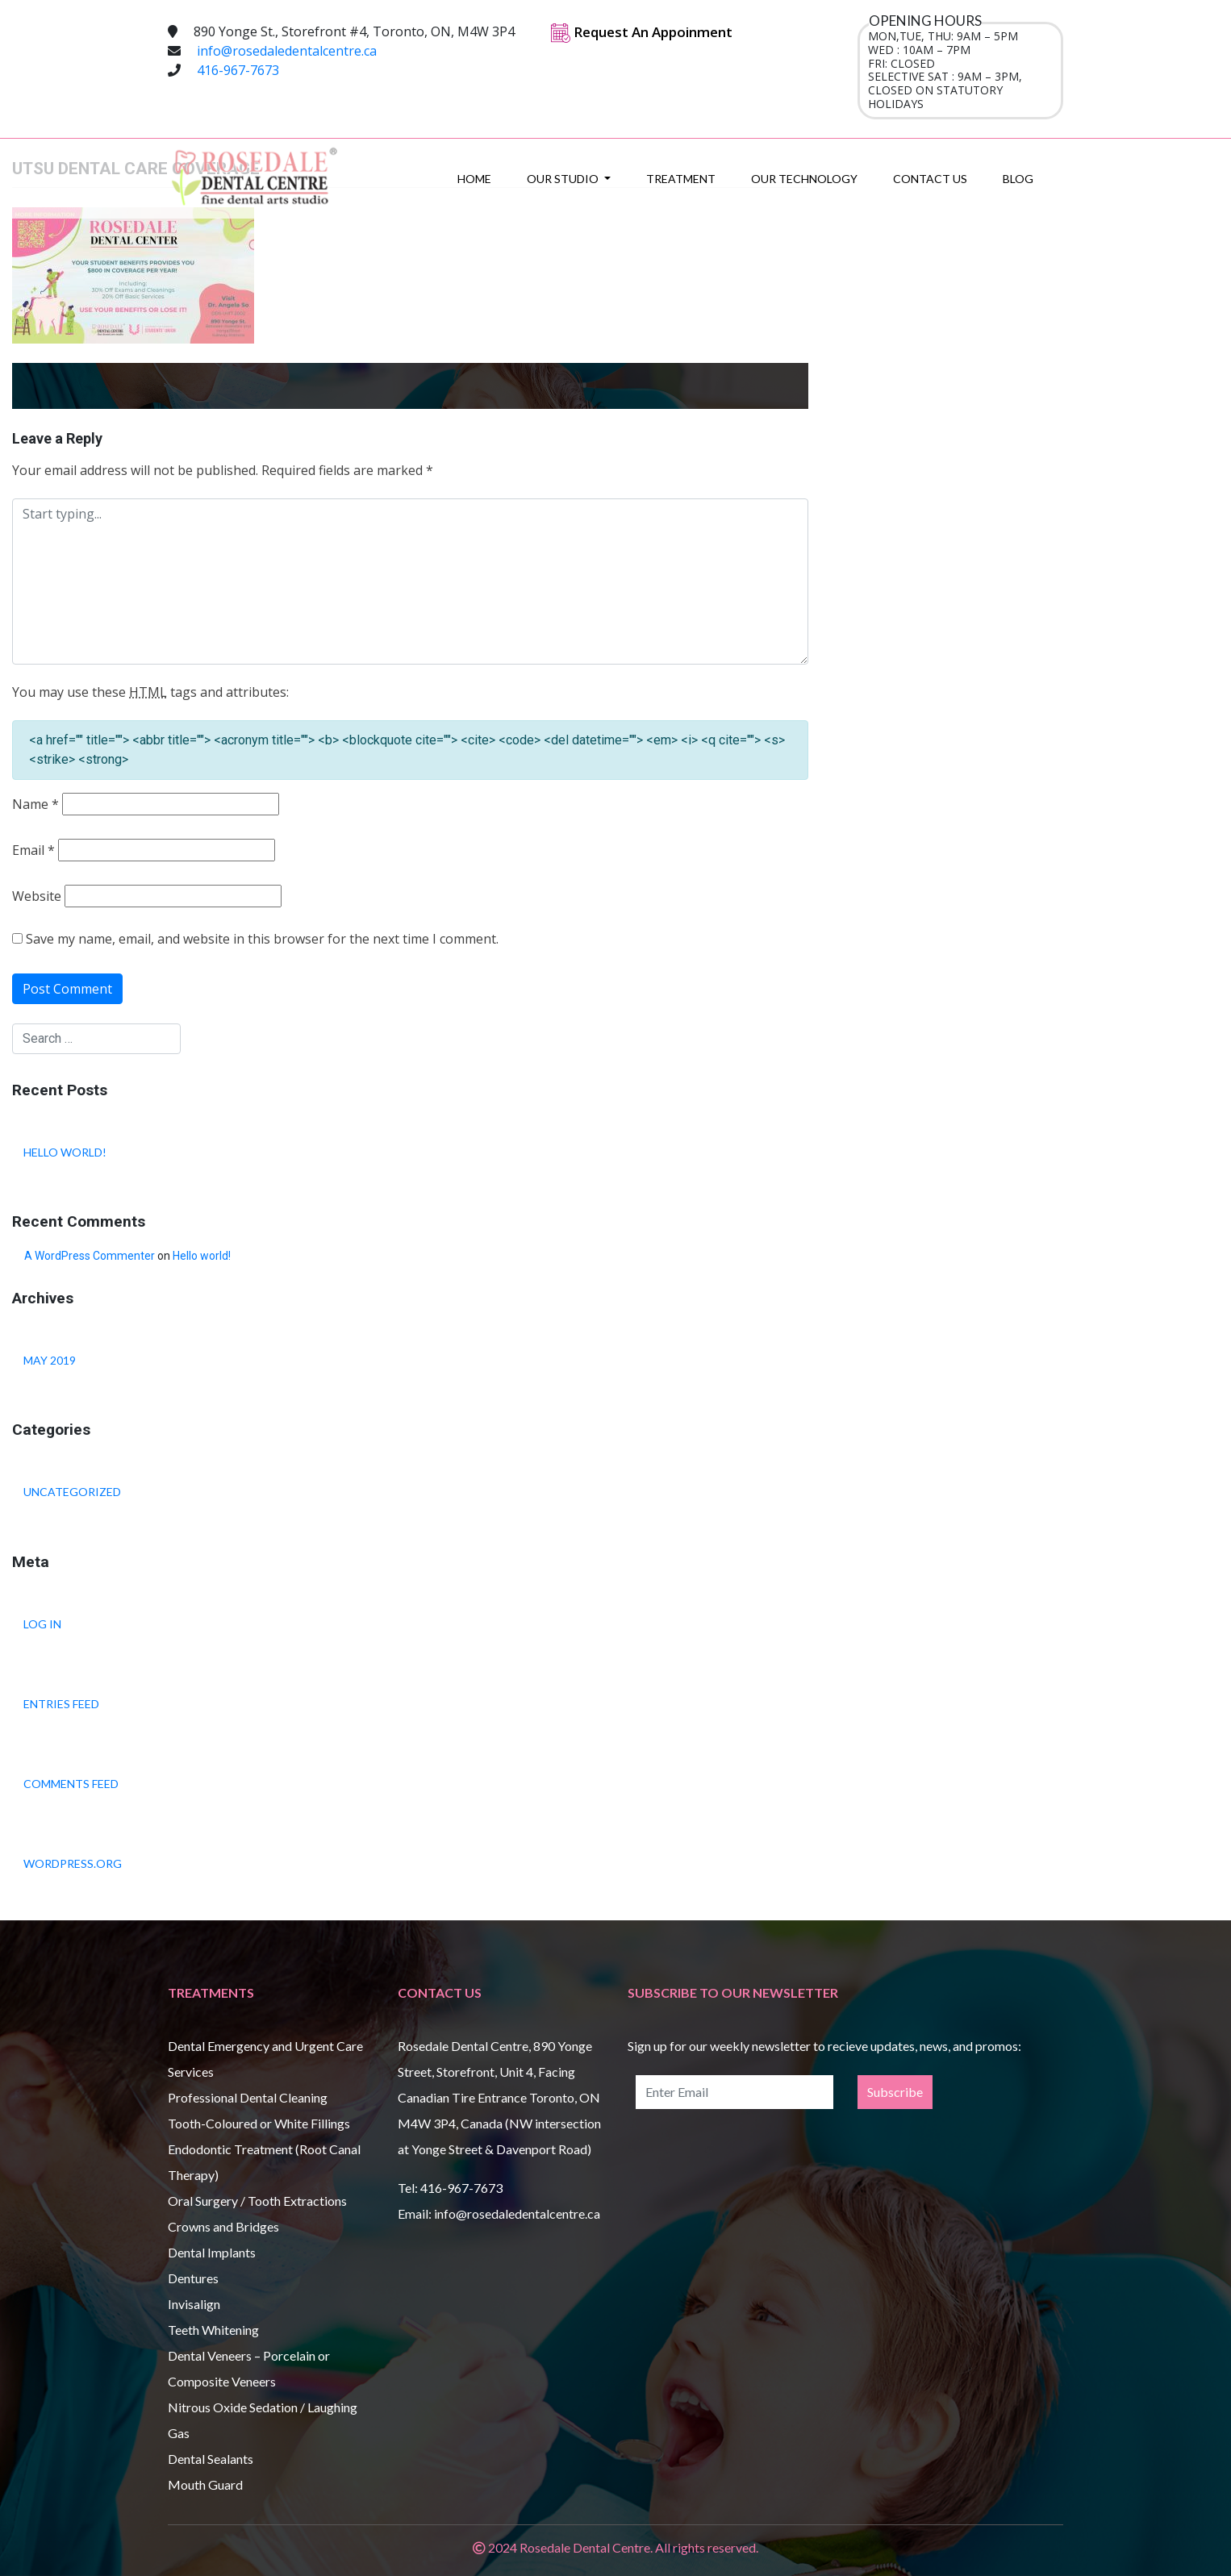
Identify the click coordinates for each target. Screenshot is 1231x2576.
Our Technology (804, 178)
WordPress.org (72, 1863)
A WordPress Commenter (89, 1255)
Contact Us (930, 178)
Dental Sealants (210, 2458)
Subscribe (895, 2091)
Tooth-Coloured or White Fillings (259, 2123)
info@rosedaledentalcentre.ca (287, 51)
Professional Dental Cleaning (248, 2097)
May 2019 (49, 1360)
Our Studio (564, 178)
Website (36, 896)
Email (33, 850)
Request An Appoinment (641, 32)
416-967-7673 (238, 70)
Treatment (681, 178)
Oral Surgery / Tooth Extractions (257, 2200)
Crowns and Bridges (223, 2226)
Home (474, 178)
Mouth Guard (205, 2484)
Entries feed (61, 1704)
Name (35, 804)
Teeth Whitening (213, 2329)
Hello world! (64, 1152)
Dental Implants (212, 2252)
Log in (42, 1624)
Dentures (193, 2278)
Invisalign (194, 2303)
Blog (1018, 178)
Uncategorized (72, 1491)
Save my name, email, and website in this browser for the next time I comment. (262, 939)
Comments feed (71, 1783)
